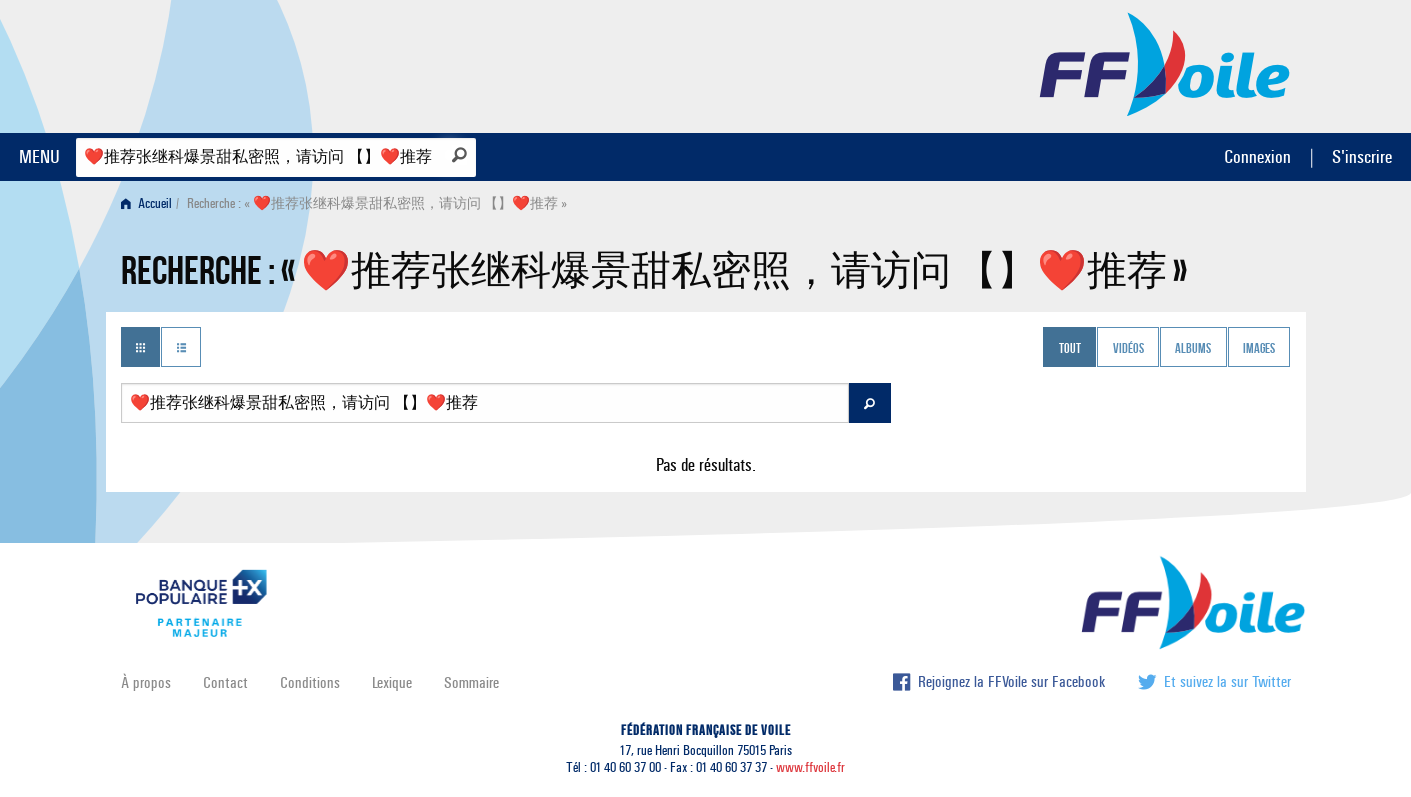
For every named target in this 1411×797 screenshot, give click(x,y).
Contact (225, 682)
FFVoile (1165, 63)
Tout (1070, 349)
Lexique (392, 682)
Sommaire (471, 682)
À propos (146, 682)
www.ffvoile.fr (810, 767)
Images (1259, 349)
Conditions (310, 682)
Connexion (1257, 156)
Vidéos (1128, 349)
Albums (1193, 349)
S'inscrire (1362, 156)
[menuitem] (150, 203)
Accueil (146, 203)
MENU (39, 156)
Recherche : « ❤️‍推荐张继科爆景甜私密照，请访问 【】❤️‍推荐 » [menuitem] (377, 203)
